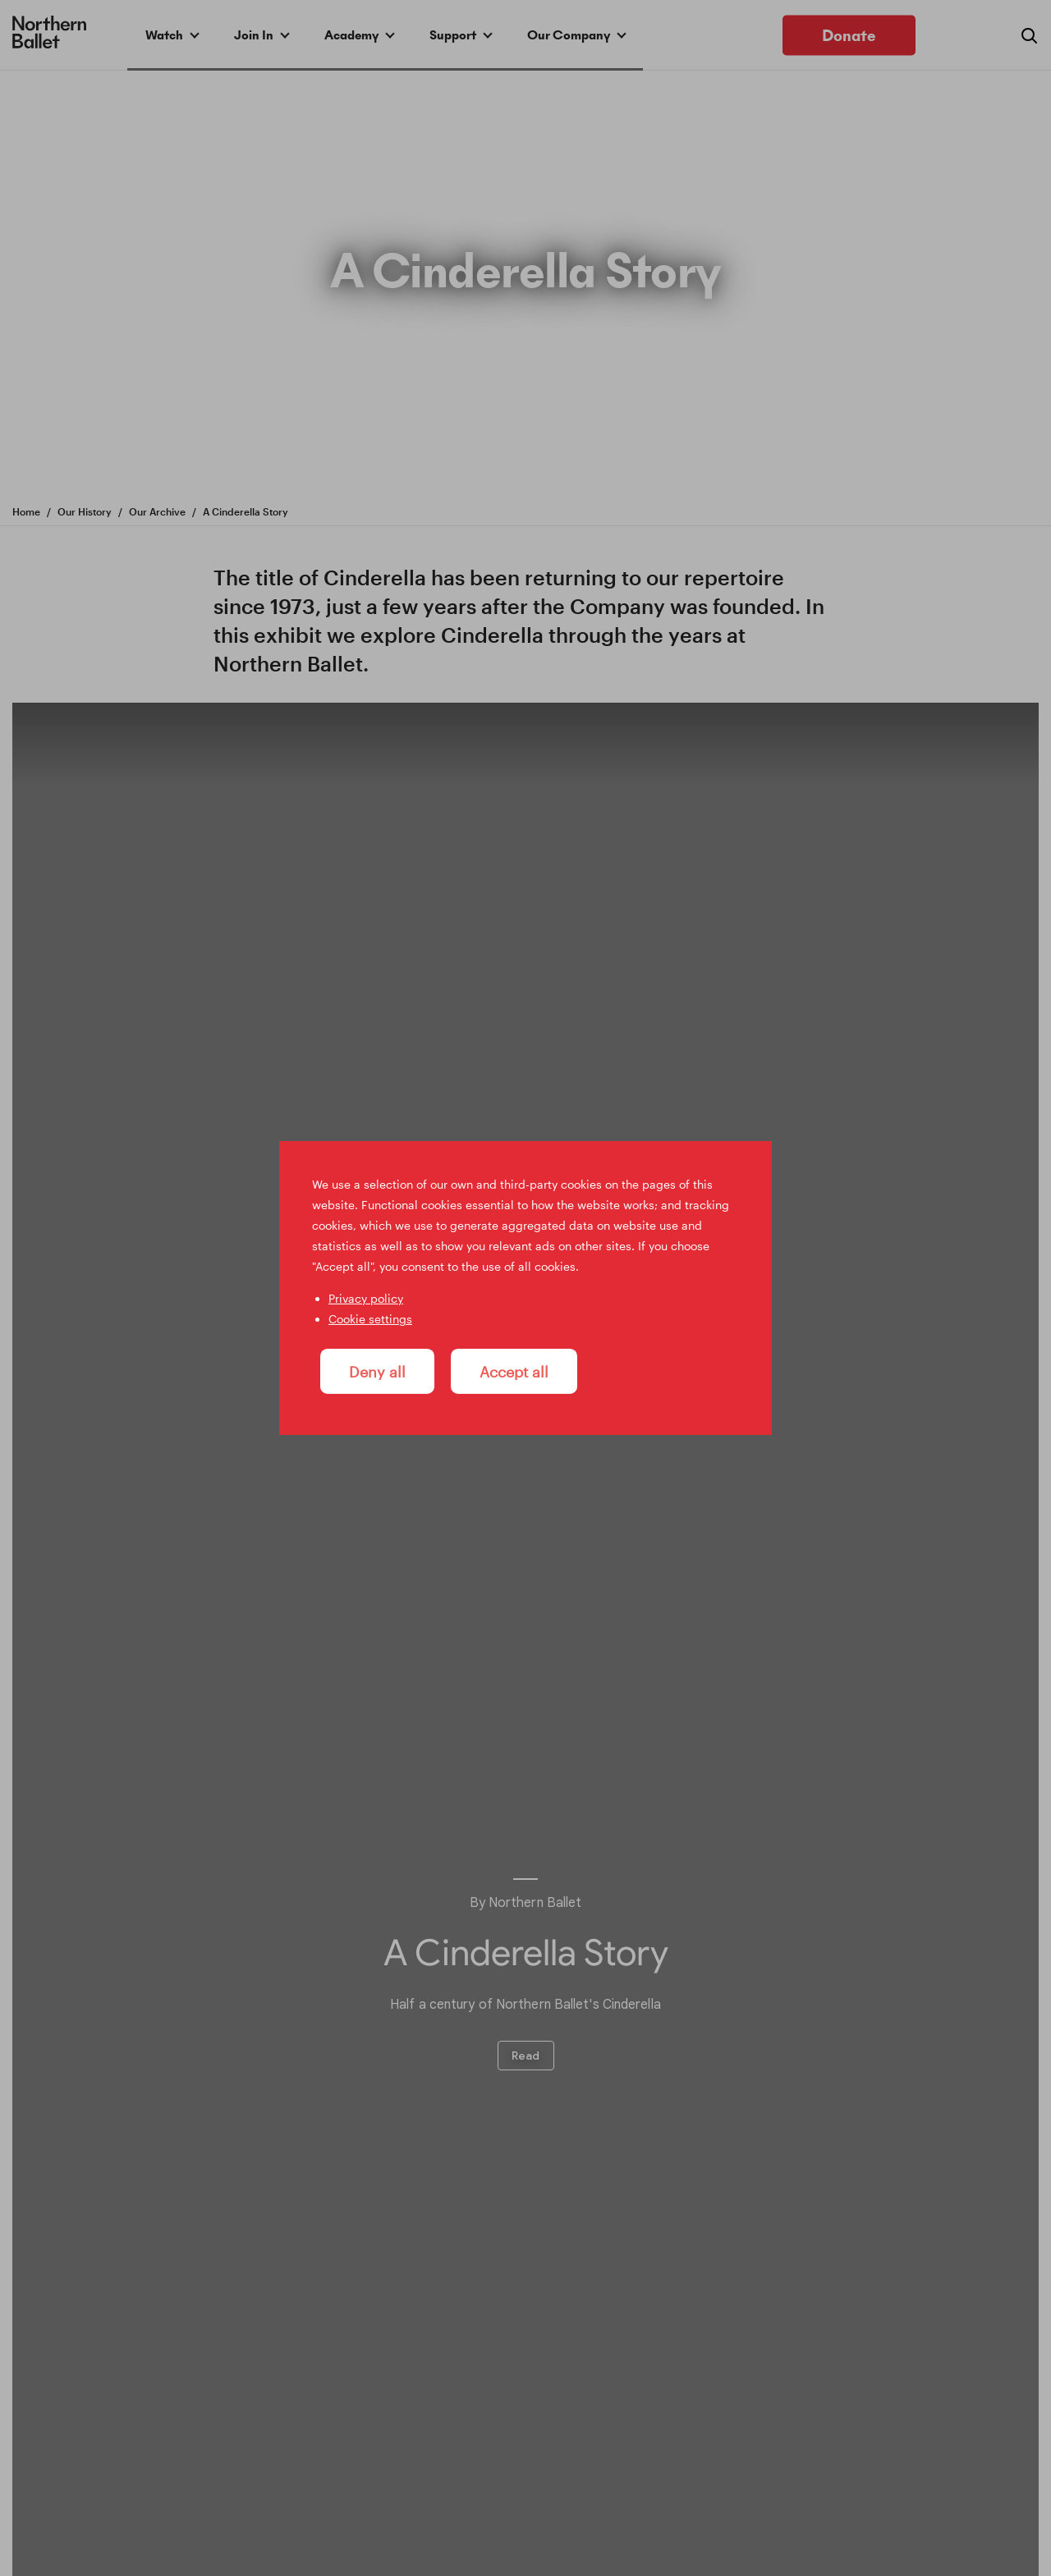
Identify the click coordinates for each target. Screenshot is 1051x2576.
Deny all (377, 1371)
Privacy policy (365, 1298)
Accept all (514, 1371)
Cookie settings (370, 1319)
